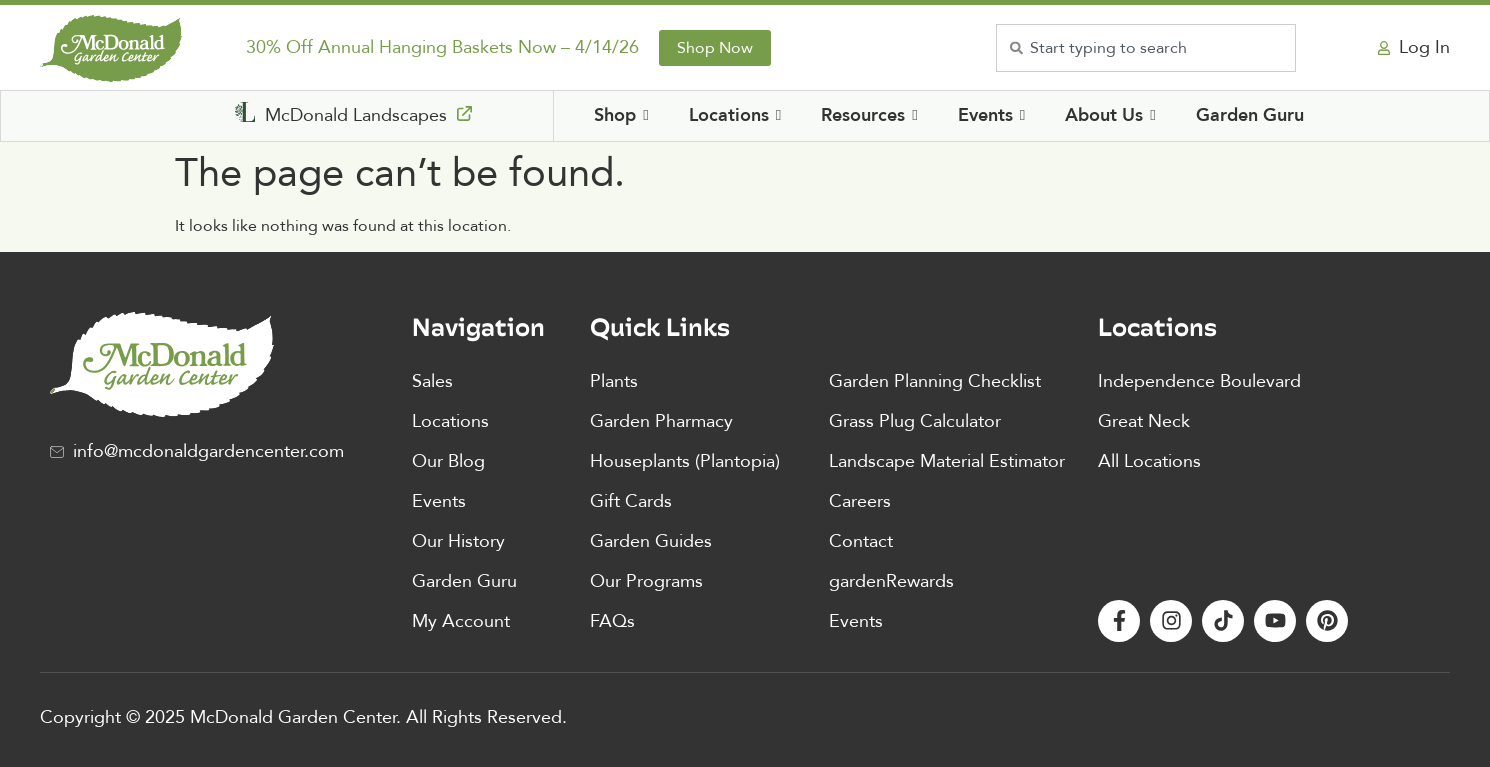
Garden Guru (464, 581)
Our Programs (646, 581)
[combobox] (1146, 48)
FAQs (612, 621)
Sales (432, 381)
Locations (450, 421)
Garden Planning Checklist (935, 381)
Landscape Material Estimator (947, 461)
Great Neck (1144, 421)
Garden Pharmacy (661, 421)
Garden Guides (651, 541)
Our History (458, 541)
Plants (614, 381)
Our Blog (448, 461)
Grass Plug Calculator (915, 421)
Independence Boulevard (1199, 381)
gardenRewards (891, 581)
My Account (461, 621)
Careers (860, 501)
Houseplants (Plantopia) (685, 461)
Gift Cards (631, 501)
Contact (861, 541)
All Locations (1149, 461)
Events (439, 501)
